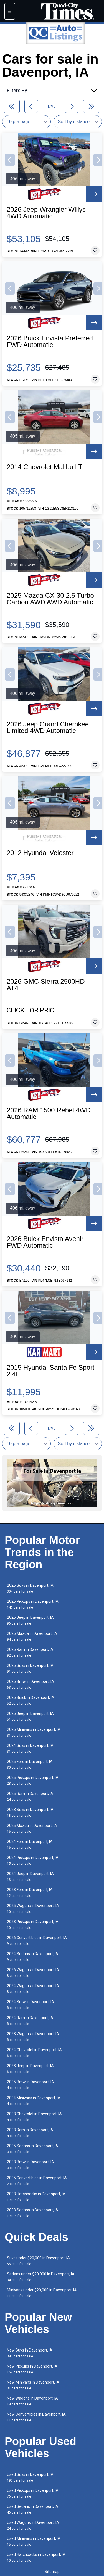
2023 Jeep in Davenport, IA (30, 2069)
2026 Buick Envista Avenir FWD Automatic (45, 1242)
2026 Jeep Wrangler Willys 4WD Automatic (46, 212)
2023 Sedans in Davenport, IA (32, 2213)
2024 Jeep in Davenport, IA (30, 1876)
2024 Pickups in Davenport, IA (33, 1860)
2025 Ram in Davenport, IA (30, 1796)
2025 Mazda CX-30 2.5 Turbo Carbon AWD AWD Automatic (50, 598)
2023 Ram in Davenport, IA (30, 2133)
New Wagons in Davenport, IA (32, 2401)
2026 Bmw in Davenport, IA (30, 1684)
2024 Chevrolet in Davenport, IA (34, 2053)
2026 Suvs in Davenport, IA (30, 1588)
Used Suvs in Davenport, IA (30, 2477)
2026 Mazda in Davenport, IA (32, 1636)
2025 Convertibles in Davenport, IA (37, 2181)
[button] (10, 160)
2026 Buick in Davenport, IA (30, 1700)
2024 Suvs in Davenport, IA (30, 1748)
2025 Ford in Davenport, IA (30, 1764)
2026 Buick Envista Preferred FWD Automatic (50, 341)
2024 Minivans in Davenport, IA (33, 2101)
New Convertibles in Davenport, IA (36, 2417)
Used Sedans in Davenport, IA (32, 2509)
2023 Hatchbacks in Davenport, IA (36, 2197)
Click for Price (32, 1010)
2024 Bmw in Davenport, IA (30, 2005)
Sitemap (52, 2571)
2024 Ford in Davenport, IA (30, 1844)
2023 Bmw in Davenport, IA (30, 2165)
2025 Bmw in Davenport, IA (30, 2085)
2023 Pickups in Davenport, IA (33, 1924)
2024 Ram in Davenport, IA (30, 2021)
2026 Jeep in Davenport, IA (30, 1620)
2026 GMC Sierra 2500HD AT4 (46, 984)
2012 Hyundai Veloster (40, 853)
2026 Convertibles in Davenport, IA (37, 1940)
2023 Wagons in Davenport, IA (33, 2037)
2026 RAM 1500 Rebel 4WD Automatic (49, 1113)
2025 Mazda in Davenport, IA (32, 1828)
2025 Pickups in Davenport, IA (33, 1780)
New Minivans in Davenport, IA (33, 2385)
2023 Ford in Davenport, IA (30, 1892)
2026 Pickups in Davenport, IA (33, 1604)
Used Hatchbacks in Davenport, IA (36, 2557)
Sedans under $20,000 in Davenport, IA (41, 2277)
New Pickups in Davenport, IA (32, 2369)
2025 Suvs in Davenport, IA (30, 1668)
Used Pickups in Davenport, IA (33, 2493)
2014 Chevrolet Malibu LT (44, 467)
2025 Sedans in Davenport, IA (32, 2149)
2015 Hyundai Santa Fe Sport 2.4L (50, 1370)
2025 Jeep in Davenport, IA (30, 1716)
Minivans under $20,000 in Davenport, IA (42, 2293)
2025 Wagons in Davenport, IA (33, 1908)
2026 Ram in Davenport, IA (30, 1652)
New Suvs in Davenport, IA (29, 2353)
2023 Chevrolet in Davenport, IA (34, 2117)
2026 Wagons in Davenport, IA (33, 1972)
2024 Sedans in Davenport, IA (32, 1956)
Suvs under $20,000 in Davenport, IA (38, 2261)
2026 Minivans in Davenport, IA (33, 1732)
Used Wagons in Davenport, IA (33, 2525)
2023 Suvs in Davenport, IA (30, 1812)
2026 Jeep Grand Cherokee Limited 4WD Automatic (48, 727)
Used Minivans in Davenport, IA (33, 2541)
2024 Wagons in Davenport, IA (33, 1988)
